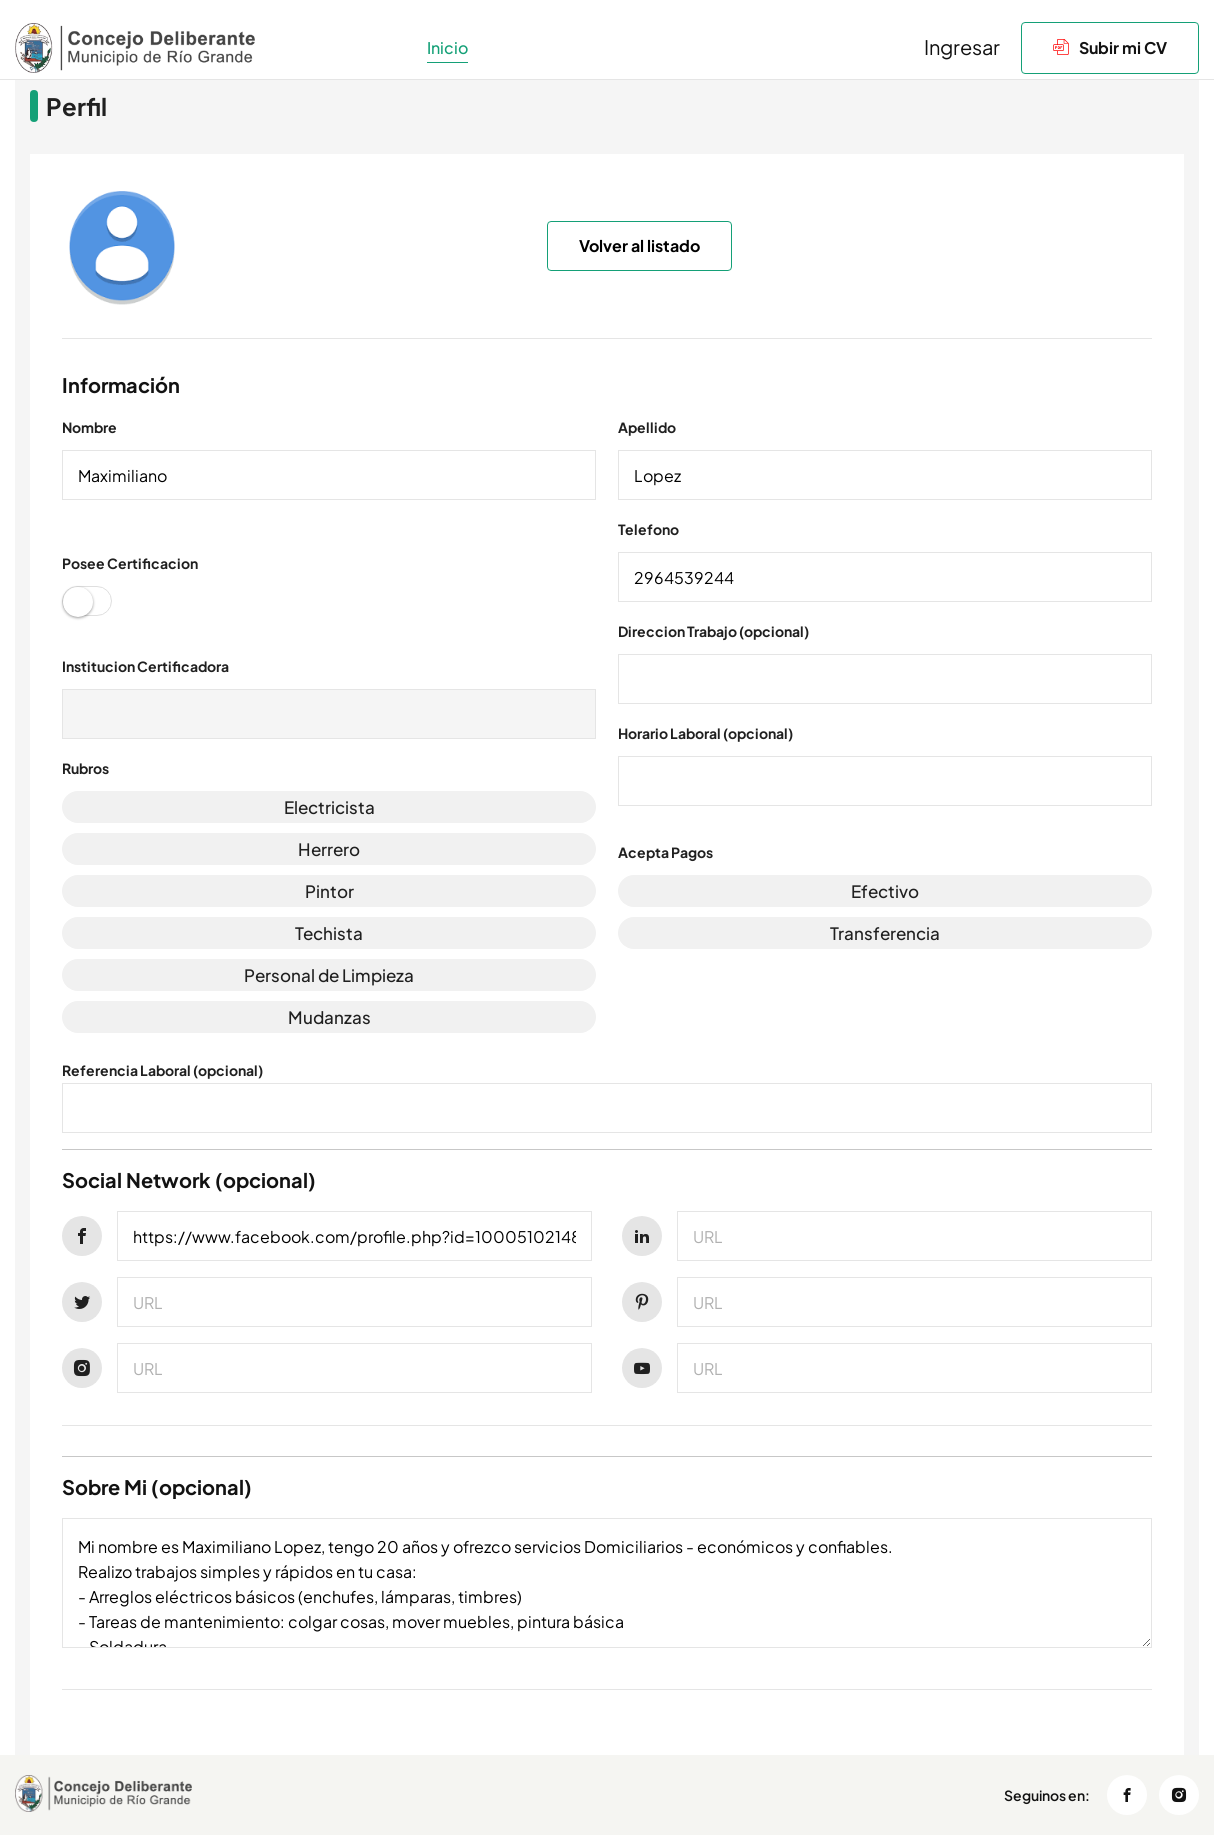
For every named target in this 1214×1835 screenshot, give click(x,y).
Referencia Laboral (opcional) (162, 1070)
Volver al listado (639, 245)
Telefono (648, 529)
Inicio (447, 47)
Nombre (89, 427)
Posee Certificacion (130, 563)
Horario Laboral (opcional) (705, 733)
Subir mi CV (1110, 47)
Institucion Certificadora (145, 666)
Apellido (647, 427)
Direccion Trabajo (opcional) (713, 631)
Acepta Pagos (665, 852)
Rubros (85, 768)
